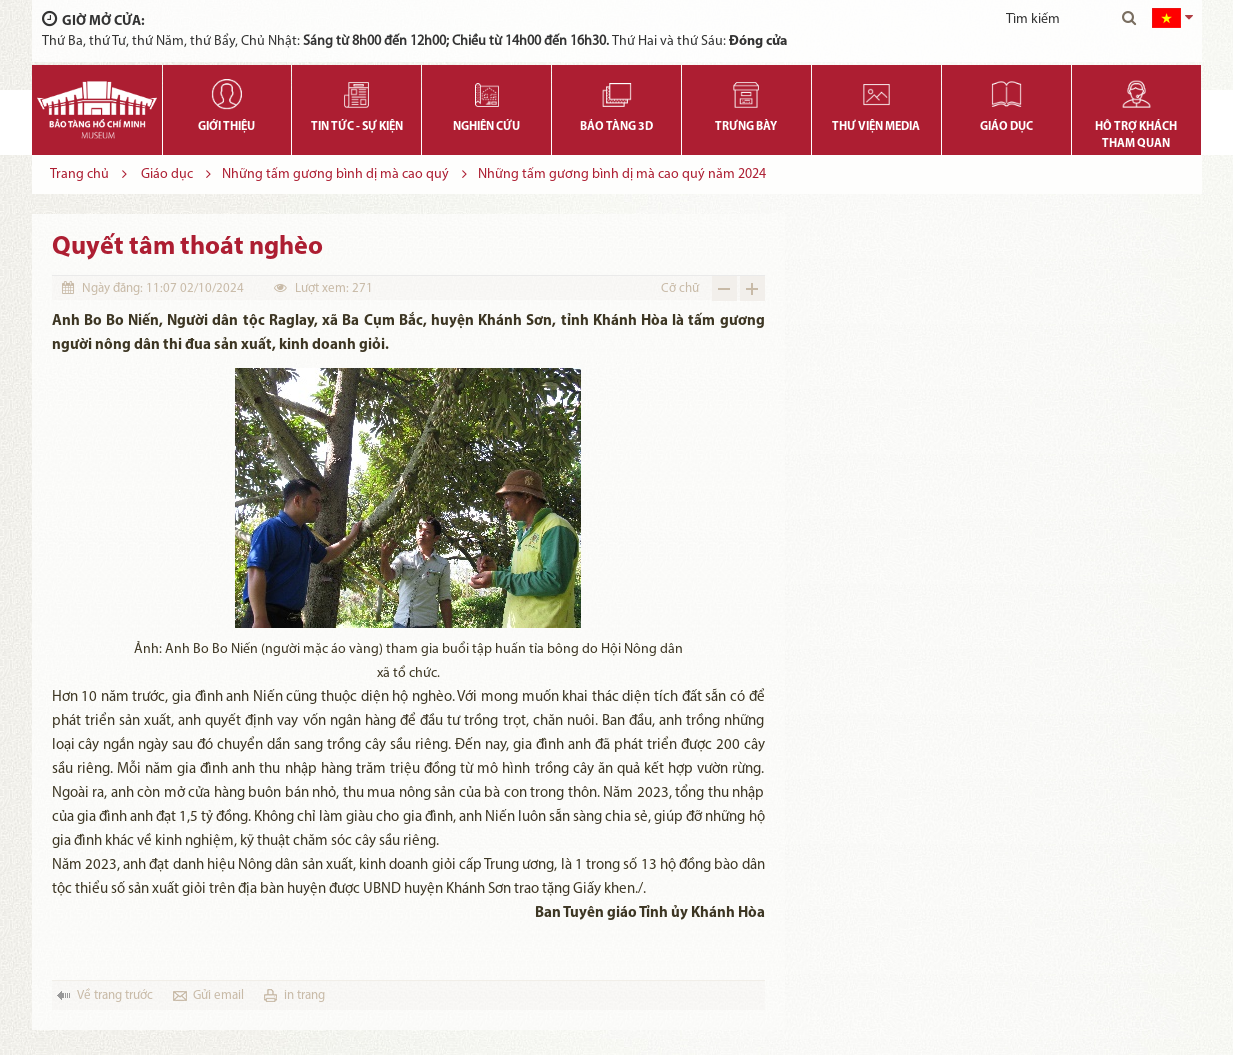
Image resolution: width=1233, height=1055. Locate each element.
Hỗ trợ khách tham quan (1136, 135)
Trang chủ (79, 174)
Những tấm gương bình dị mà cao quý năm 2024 (622, 174)
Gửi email (218, 995)
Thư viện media (876, 127)
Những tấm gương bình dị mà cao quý (335, 174)
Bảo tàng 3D (616, 127)
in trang (304, 995)
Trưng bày (746, 127)
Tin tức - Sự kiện (357, 127)
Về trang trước (115, 995)
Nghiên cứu (486, 127)
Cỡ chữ (680, 288)
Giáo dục (1006, 127)
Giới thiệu (226, 127)
